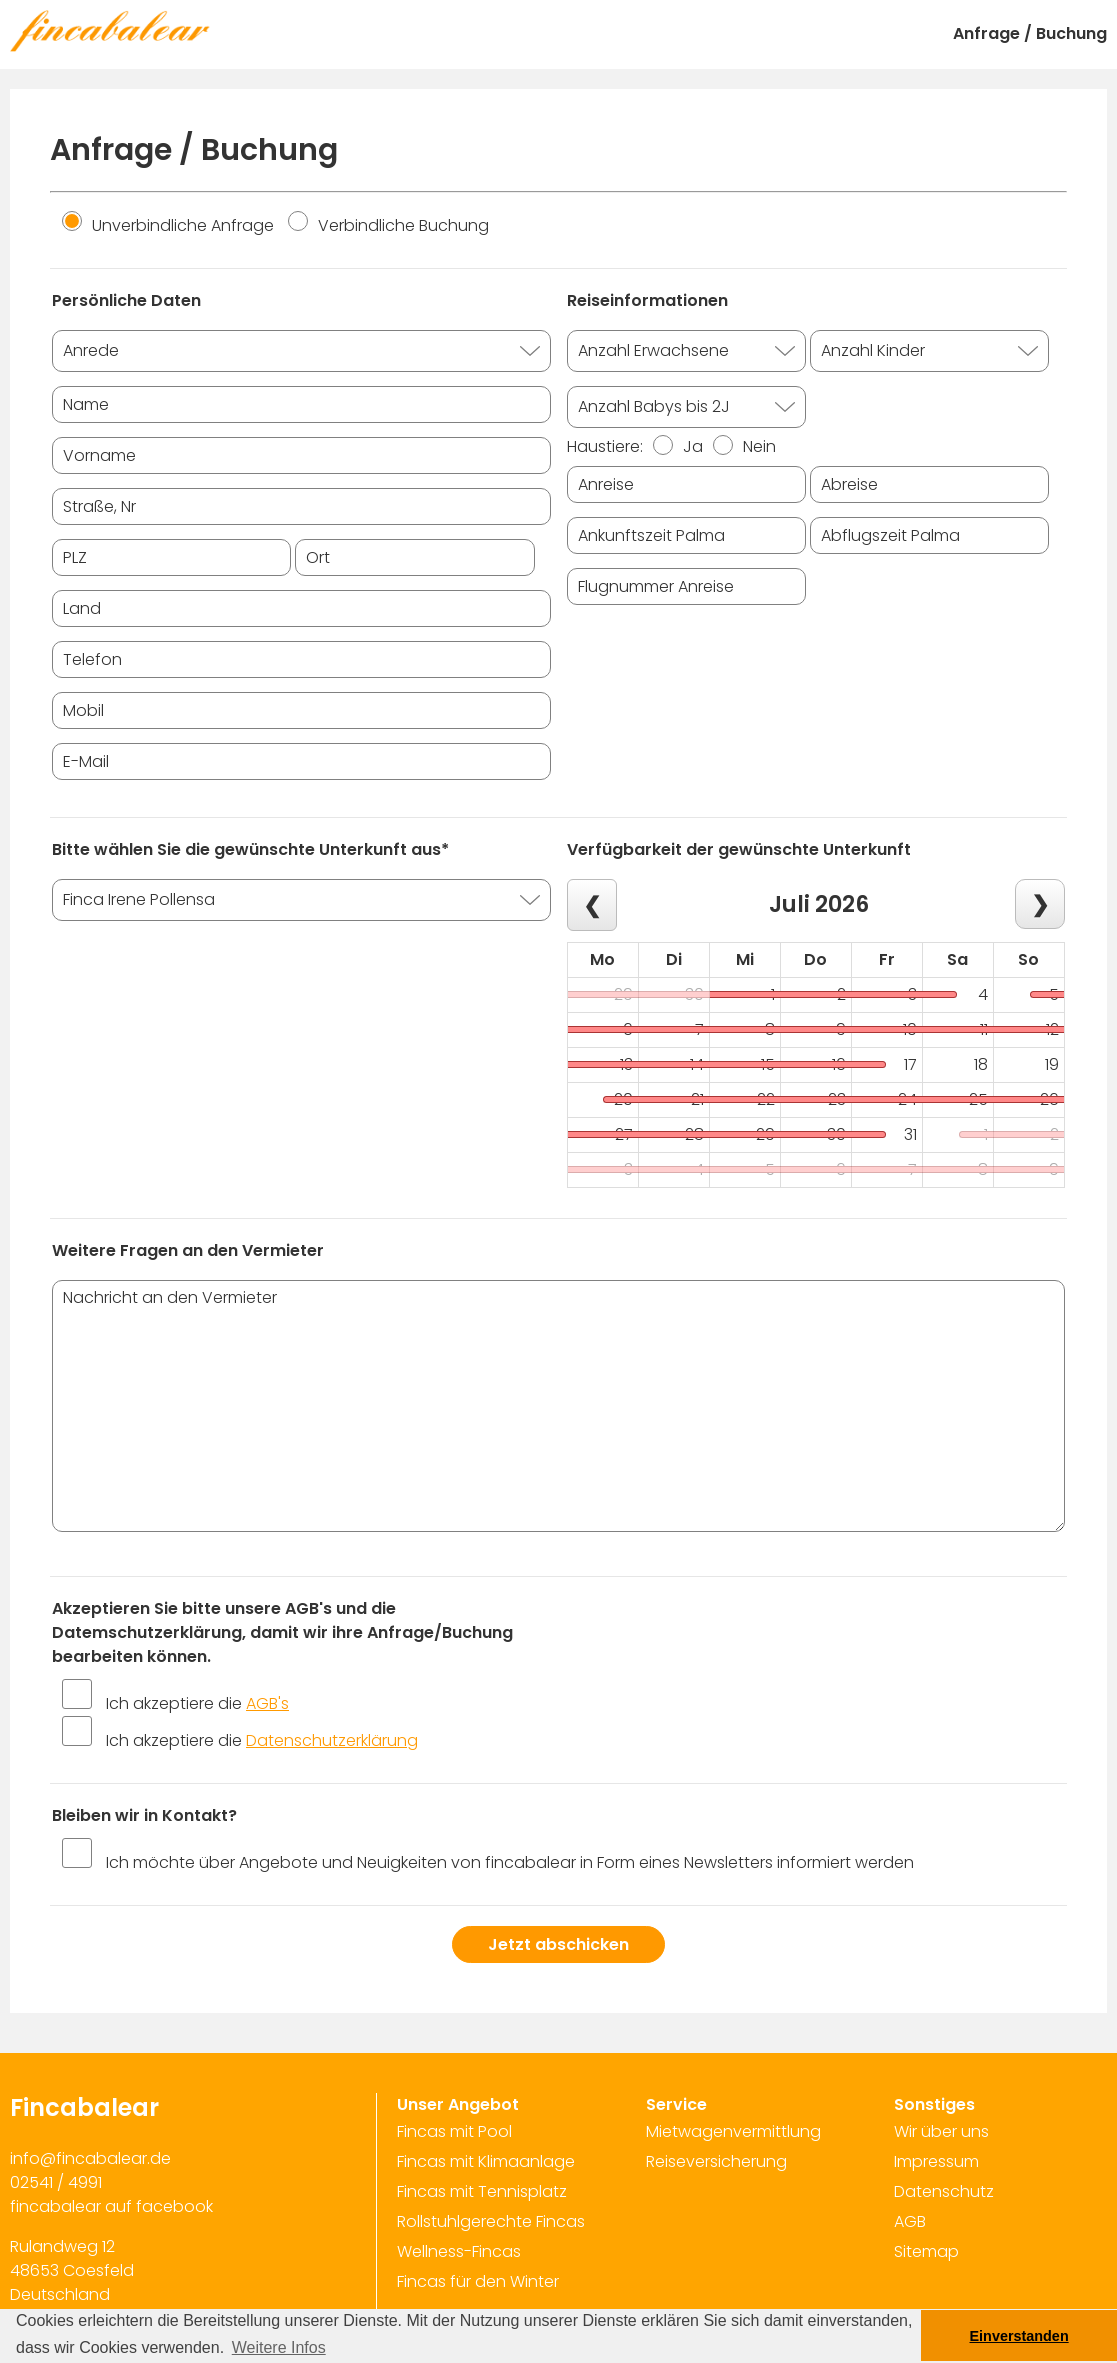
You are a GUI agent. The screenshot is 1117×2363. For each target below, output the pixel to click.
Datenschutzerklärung (332, 1740)
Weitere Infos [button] (279, 2347)
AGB (910, 2221)
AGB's (267, 1703)
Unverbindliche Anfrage (168, 225)
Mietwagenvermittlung (733, 2131)
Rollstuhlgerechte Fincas (491, 2221)
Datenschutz (944, 2191)
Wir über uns (941, 2131)
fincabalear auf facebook (111, 2206)
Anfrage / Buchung (1030, 33)
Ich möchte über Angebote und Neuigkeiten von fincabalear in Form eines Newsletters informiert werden (510, 1862)
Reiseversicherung (716, 2161)
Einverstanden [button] (1019, 2336)
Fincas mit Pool (454, 2131)
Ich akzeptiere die (197, 1703)
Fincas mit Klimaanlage (486, 2161)
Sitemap (926, 2251)
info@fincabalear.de (90, 2158)
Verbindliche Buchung (388, 225)
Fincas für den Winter (478, 2281)
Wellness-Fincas (459, 2251)
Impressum (936, 2161)
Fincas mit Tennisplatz (482, 2191)
